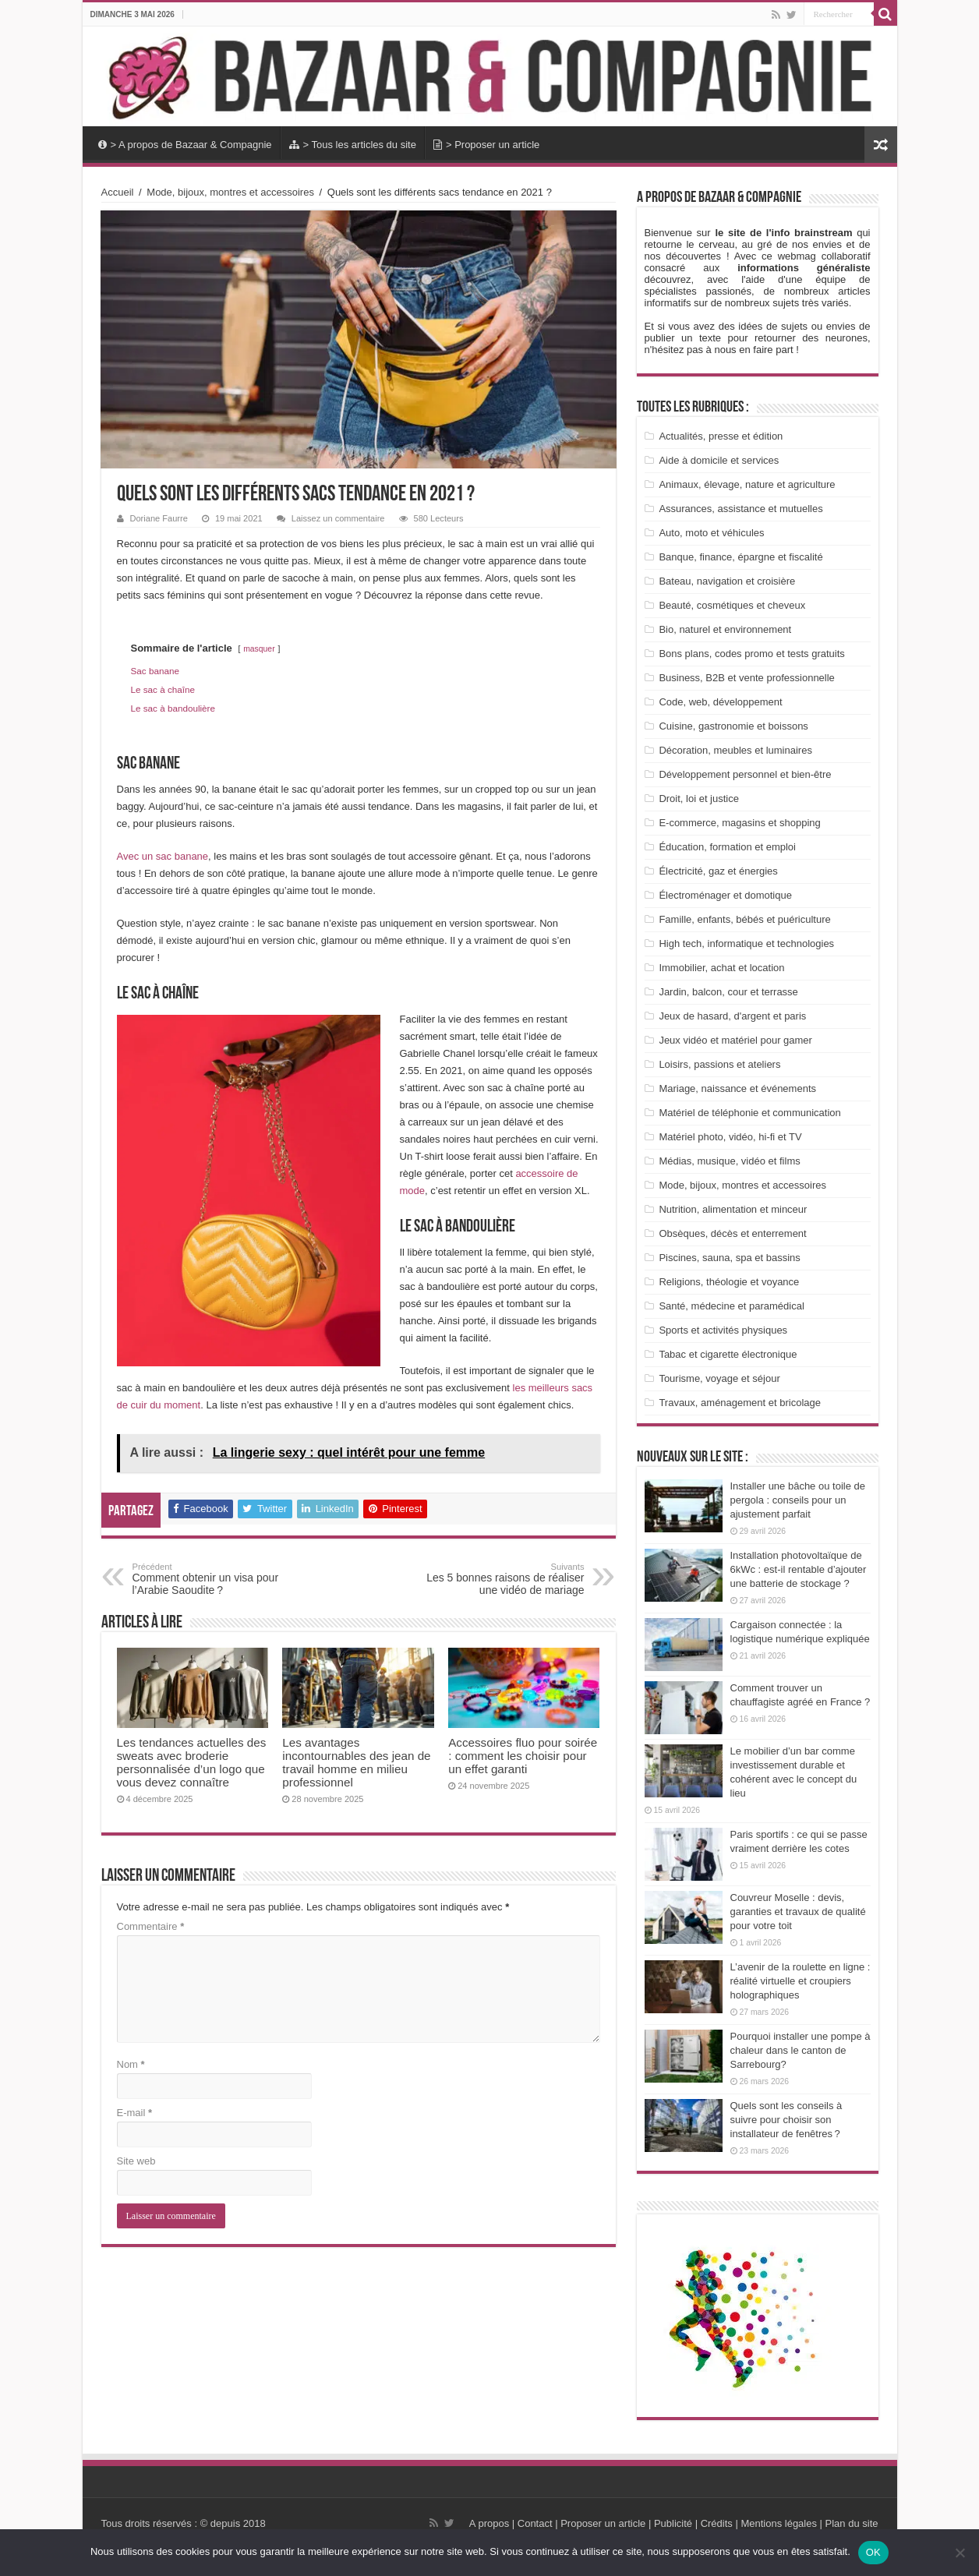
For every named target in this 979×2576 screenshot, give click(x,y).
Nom (131, 2064)
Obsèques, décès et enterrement (732, 1233)
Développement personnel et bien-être (745, 774)
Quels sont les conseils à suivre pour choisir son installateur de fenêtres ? (786, 2120)
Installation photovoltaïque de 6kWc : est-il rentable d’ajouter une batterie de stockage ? (798, 1569)
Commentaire (151, 1926)
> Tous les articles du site (352, 144)
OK (873, 2552)
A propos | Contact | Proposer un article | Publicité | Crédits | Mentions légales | (645, 2523)
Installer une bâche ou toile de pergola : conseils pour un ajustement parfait (797, 1500)
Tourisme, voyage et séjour (719, 1378)
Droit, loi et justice (699, 798)
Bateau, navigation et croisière (727, 581)
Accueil (117, 192)
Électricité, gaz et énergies (718, 871)
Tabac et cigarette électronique (728, 1354)
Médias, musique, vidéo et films (729, 1161)
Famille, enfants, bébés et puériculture (744, 919)
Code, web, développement (720, 702)
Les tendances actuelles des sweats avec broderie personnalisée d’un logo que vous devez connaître (192, 1762)
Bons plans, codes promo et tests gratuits (751, 653)
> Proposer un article (486, 144)
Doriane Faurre (159, 518)
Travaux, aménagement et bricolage (740, 1402)
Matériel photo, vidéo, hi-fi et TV (730, 1137)
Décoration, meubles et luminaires (735, 750)
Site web (136, 2161)
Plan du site (850, 2523)
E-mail (135, 2112)
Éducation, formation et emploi (727, 847)
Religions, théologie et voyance (729, 1282)
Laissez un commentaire (338, 518)
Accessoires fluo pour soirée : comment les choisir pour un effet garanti (522, 1756)
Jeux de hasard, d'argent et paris (732, 1016)
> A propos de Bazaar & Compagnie (185, 144)
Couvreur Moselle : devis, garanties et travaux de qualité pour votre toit (798, 1911)
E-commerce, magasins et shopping (739, 823)
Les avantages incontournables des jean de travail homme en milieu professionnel (356, 1762)
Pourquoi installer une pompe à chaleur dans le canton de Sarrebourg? (800, 2050)
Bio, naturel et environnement (725, 629)
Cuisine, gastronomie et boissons (733, 726)
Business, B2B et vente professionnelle (746, 678)
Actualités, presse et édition (721, 436)
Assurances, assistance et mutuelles (740, 508)
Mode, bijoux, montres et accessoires (230, 192)
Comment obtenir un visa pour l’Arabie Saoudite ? (212, 1579)
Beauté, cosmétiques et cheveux (732, 605)
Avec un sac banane (163, 856)
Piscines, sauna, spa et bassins (729, 1257)
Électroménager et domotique (725, 895)
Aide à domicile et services (719, 460)
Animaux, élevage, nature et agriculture (747, 484)
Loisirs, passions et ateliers (719, 1064)
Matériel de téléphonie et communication (749, 1112)
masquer (258, 649)
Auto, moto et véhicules (711, 533)
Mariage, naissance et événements (737, 1088)
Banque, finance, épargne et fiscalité (740, 557)
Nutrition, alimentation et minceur (733, 1209)
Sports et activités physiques (723, 1330)
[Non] (959, 2552)
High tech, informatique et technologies (746, 943)
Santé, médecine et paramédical (731, 1306)
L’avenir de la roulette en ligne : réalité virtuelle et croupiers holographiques (800, 1981)
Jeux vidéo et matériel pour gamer (735, 1040)
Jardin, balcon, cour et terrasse (728, 992)
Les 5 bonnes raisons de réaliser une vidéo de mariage (505, 1579)
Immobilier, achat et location (721, 968)
